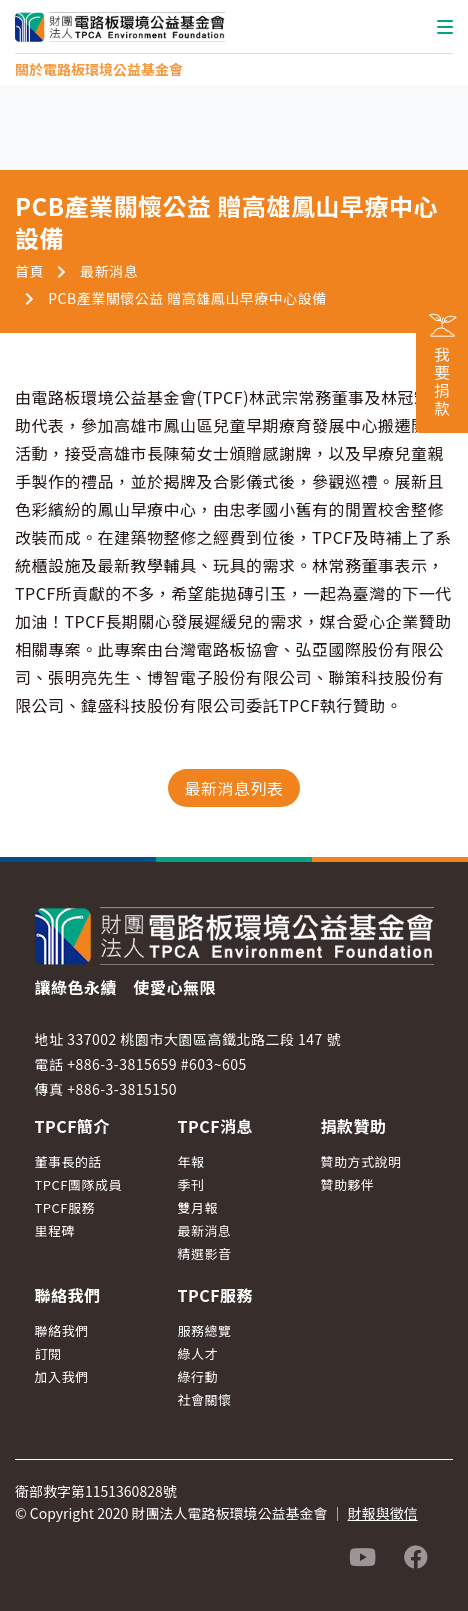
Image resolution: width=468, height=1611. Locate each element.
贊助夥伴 (347, 1184)
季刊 (190, 1184)
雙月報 (197, 1207)
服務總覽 (204, 1330)
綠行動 (197, 1376)
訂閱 (48, 1353)
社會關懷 (204, 1399)
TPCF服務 (65, 1207)
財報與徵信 (383, 1513)
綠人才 (197, 1353)
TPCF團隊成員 (79, 1184)
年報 (190, 1161)
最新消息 (109, 271)
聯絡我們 (62, 1330)
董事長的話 (69, 1161)
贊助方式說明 (360, 1161)
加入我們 (62, 1376)
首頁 (29, 271)
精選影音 (204, 1253)
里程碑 (55, 1230)
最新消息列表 (233, 788)
